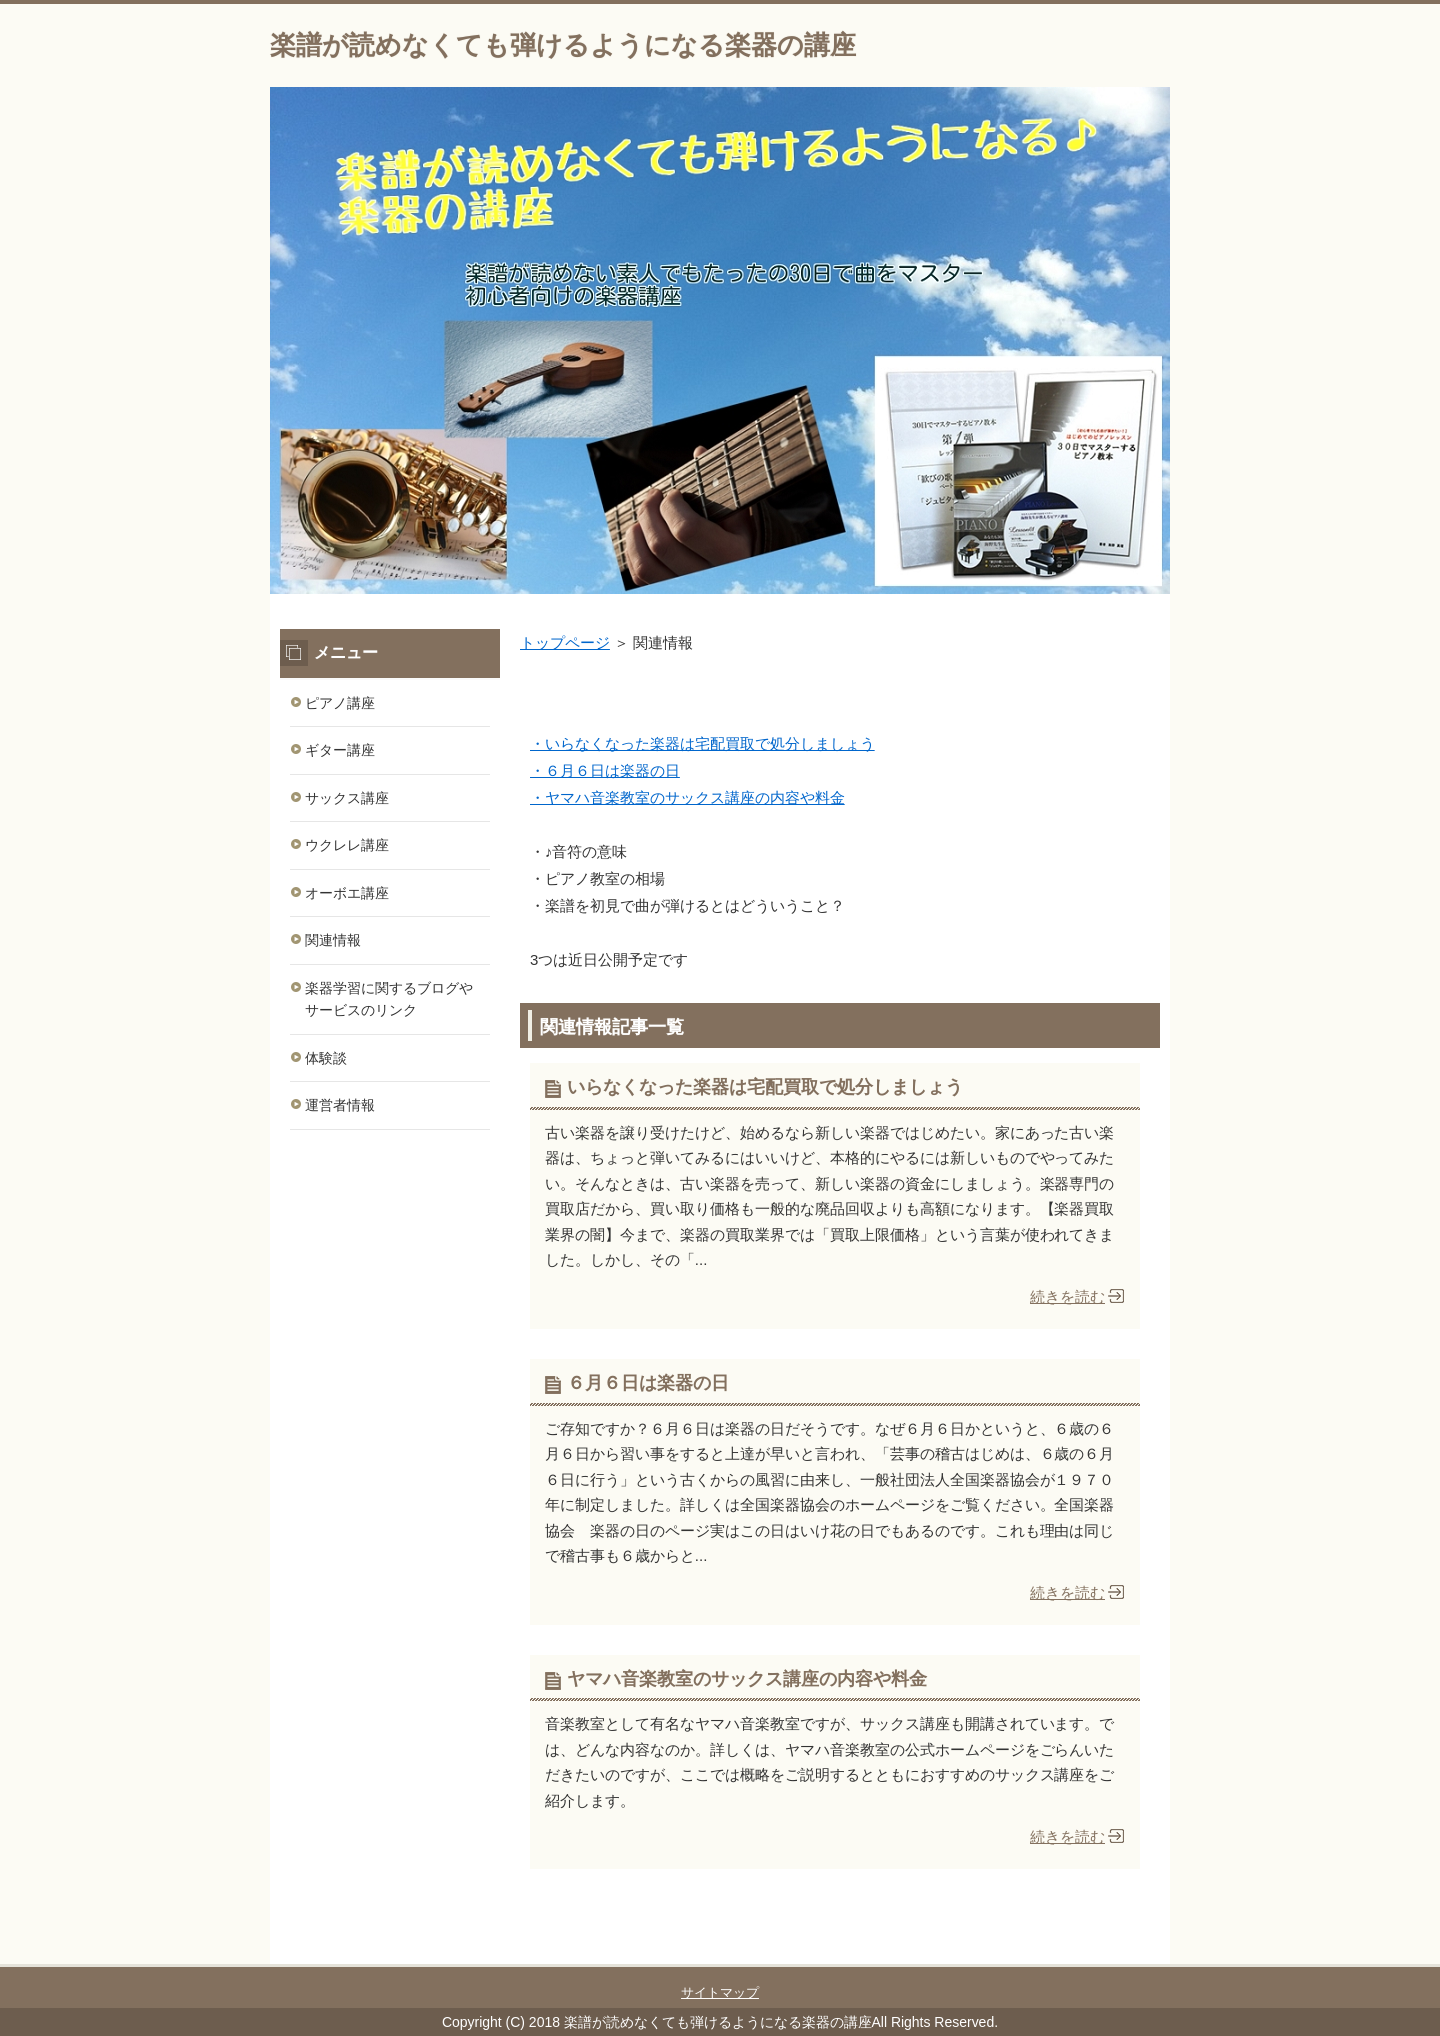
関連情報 (333, 940)
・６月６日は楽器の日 (605, 770)
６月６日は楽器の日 (648, 1383)
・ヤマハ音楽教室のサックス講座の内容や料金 (687, 797)
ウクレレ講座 (347, 845)
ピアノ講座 (340, 703)
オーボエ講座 (347, 893)
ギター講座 (340, 750)
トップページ (565, 642)
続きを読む (1067, 1296)
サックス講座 (347, 798)
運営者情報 (340, 1105)
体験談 (326, 1058)
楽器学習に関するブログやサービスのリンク (389, 999)
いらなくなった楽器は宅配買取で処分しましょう (765, 1087)
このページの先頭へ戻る (1110, 1953)
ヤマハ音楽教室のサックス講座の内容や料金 (747, 1679)
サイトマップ (720, 1992)
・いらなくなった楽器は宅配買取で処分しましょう (702, 743)
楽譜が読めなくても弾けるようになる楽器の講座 (563, 45)
